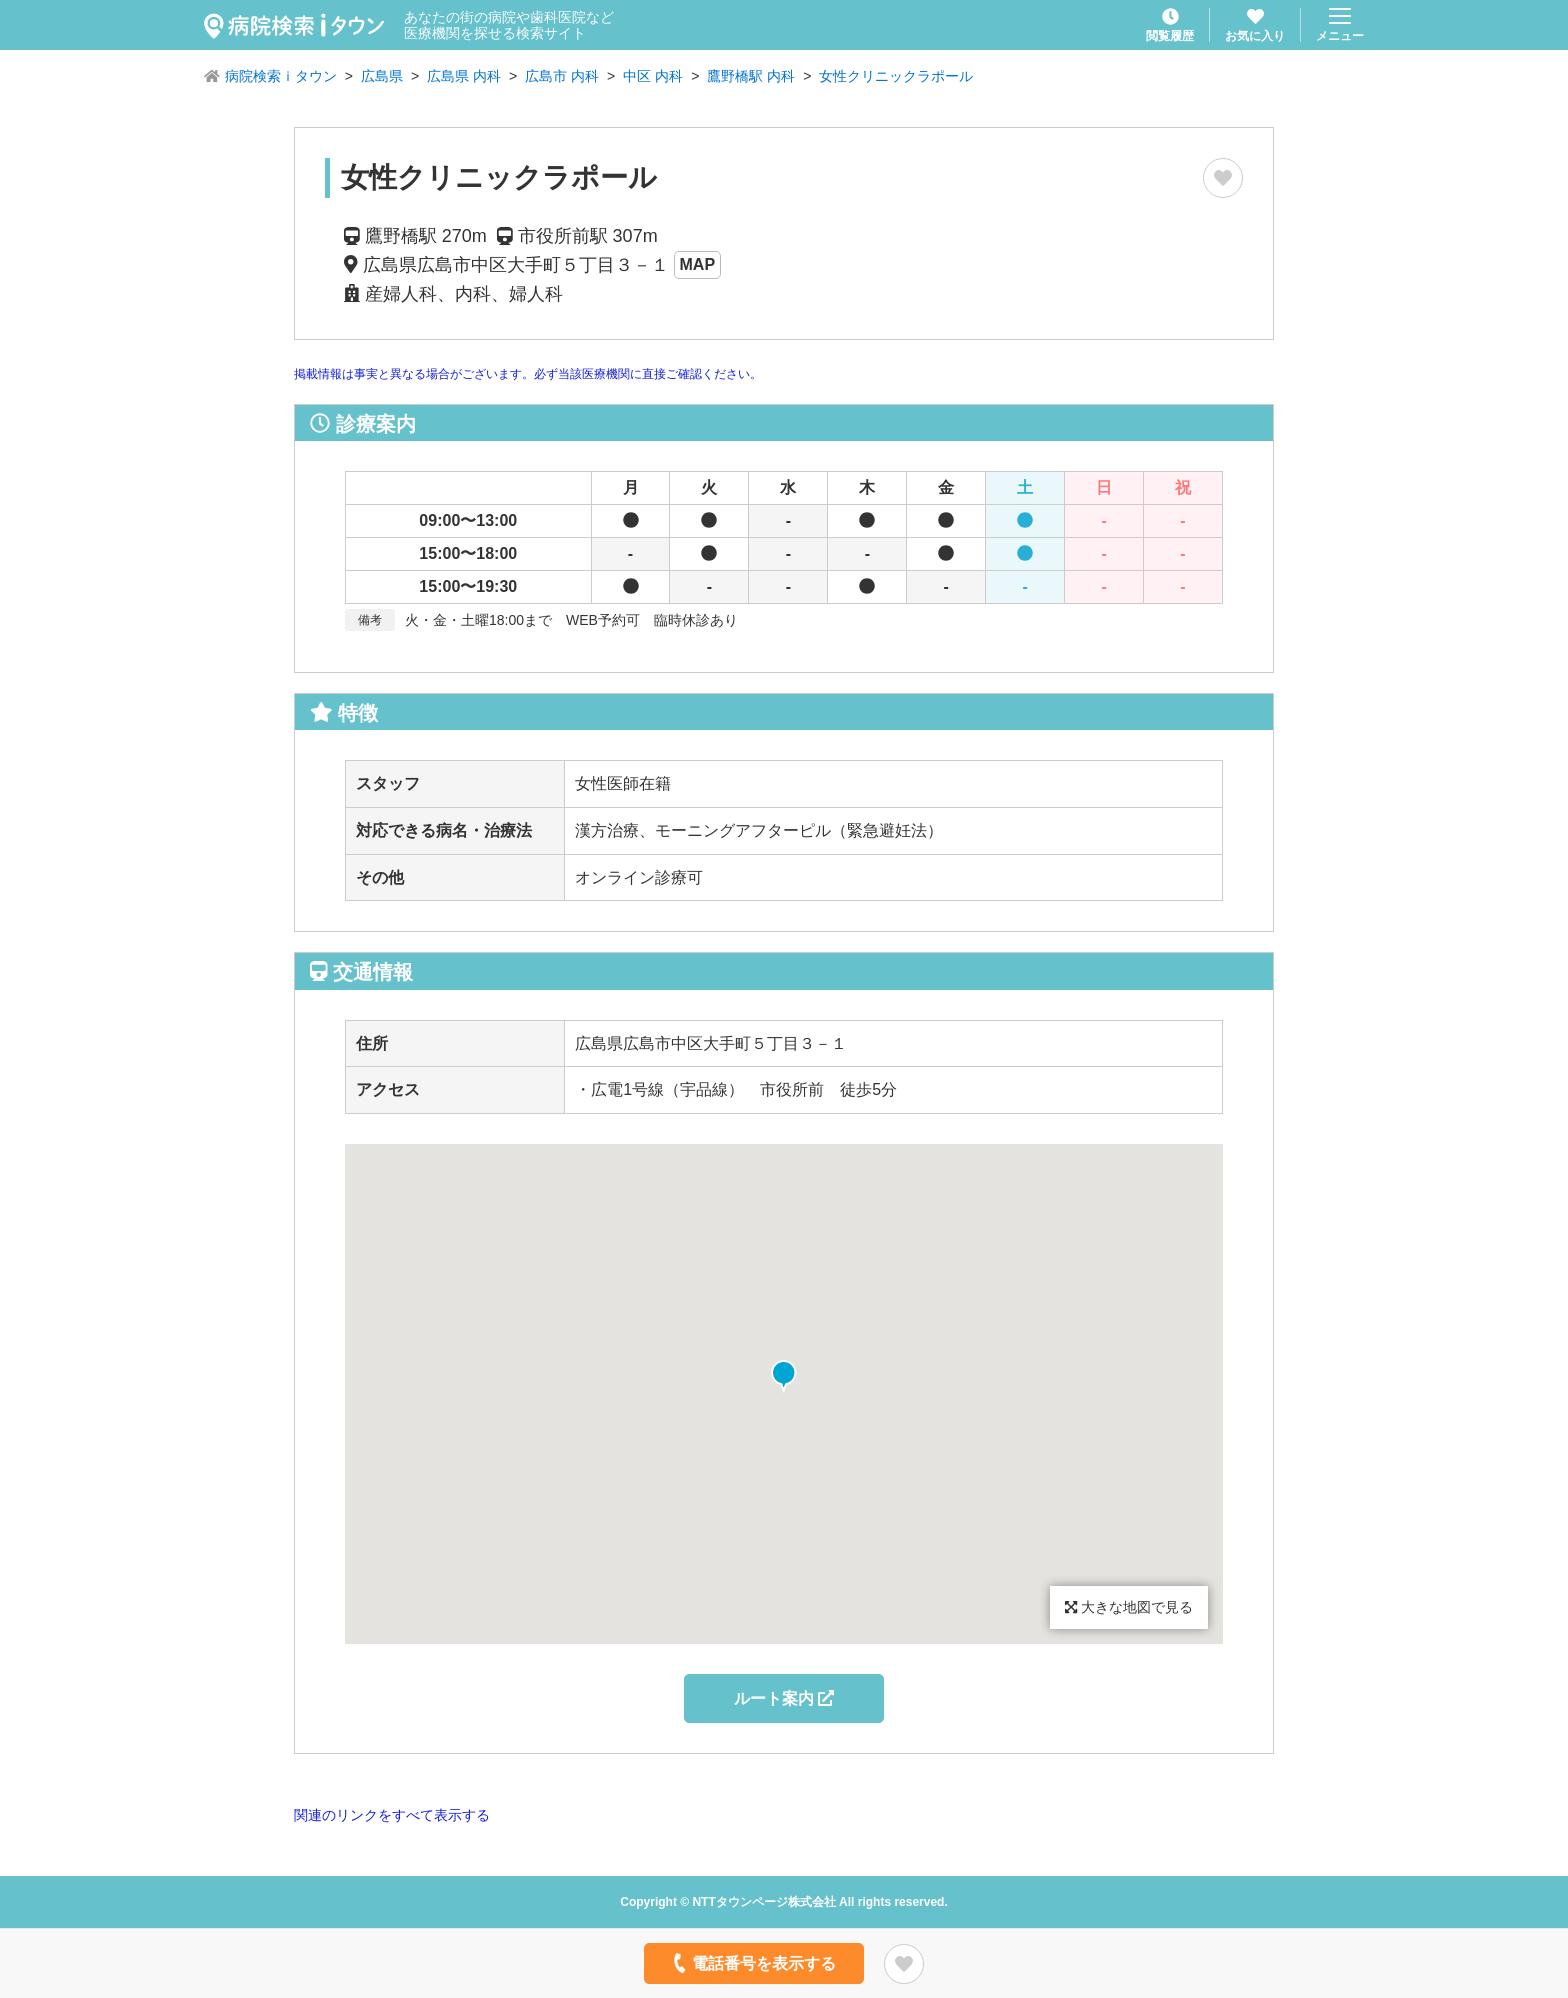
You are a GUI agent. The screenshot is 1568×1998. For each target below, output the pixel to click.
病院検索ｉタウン (281, 76)
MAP (698, 264)
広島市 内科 (562, 76)
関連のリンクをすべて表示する (392, 1815)
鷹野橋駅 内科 (751, 76)
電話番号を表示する (752, 1963)
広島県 (382, 76)
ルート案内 (784, 1698)
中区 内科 (653, 76)
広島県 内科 (464, 76)
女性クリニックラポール (896, 76)
